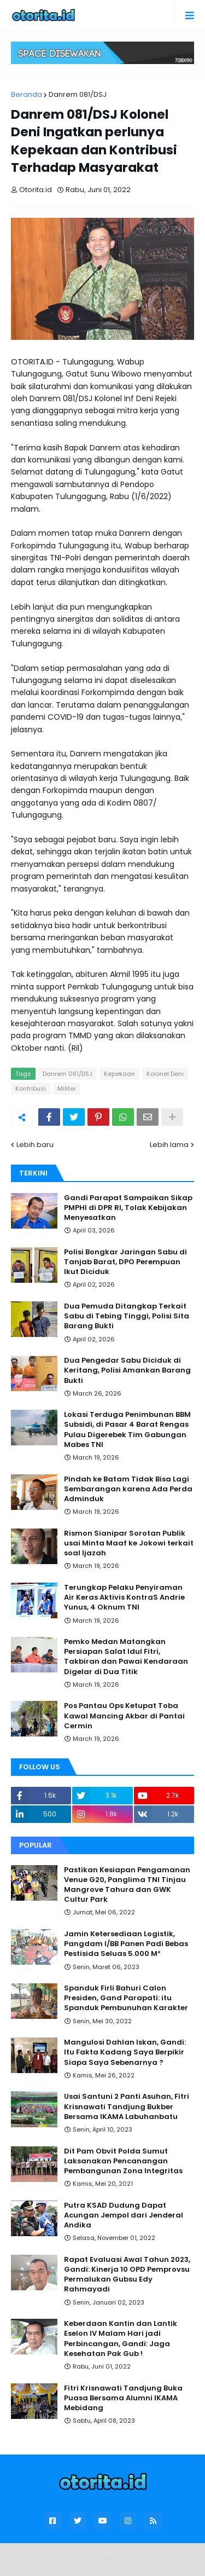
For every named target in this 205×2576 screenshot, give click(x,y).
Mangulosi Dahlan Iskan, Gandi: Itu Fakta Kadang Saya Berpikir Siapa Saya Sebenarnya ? (125, 2052)
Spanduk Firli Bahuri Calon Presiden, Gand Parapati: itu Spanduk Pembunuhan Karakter (126, 1998)
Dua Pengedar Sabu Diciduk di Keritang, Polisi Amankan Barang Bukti (127, 1370)
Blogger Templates (124, 2556)
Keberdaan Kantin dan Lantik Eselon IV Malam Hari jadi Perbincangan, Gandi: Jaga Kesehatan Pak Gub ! (120, 2339)
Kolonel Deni (165, 1073)
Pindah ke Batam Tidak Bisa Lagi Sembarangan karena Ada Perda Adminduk (128, 1489)
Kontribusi (30, 1088)
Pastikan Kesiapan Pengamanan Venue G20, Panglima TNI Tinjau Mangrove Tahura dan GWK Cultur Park (127, 1885)
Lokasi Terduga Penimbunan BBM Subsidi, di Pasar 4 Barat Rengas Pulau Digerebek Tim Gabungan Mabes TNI (127, 1430)
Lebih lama (169, 1144)
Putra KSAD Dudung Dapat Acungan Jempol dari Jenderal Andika (123, 2215)
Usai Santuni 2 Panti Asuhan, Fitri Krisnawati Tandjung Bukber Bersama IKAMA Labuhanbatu (126, 2106)
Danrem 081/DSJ (78, 94)
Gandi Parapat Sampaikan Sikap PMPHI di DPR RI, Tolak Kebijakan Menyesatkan (128, 1208)
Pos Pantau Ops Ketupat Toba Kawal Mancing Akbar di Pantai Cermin (124, 1715)
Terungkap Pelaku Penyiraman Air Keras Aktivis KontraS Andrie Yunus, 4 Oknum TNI (124, 1597)
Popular (35, 1845)
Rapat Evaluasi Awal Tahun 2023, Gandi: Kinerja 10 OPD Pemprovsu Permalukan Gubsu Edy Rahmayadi (127, 2275)
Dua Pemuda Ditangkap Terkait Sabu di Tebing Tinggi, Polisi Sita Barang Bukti (126, 1316)
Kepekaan (119, 1073)
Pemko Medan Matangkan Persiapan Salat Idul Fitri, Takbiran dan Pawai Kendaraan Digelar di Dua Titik (126, 1657)
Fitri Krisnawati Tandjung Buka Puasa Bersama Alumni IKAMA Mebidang (123, 2398)
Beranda (26, 94)
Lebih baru (35, 1144)
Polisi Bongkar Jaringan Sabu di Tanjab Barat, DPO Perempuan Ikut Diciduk (125, 1262)
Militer (66, 1088)
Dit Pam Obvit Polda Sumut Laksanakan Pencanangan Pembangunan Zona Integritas (123, 2161)
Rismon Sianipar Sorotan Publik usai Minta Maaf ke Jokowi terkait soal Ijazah (129, 1543)
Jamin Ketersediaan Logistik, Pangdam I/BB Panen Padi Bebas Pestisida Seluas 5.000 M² (126, 1944)
